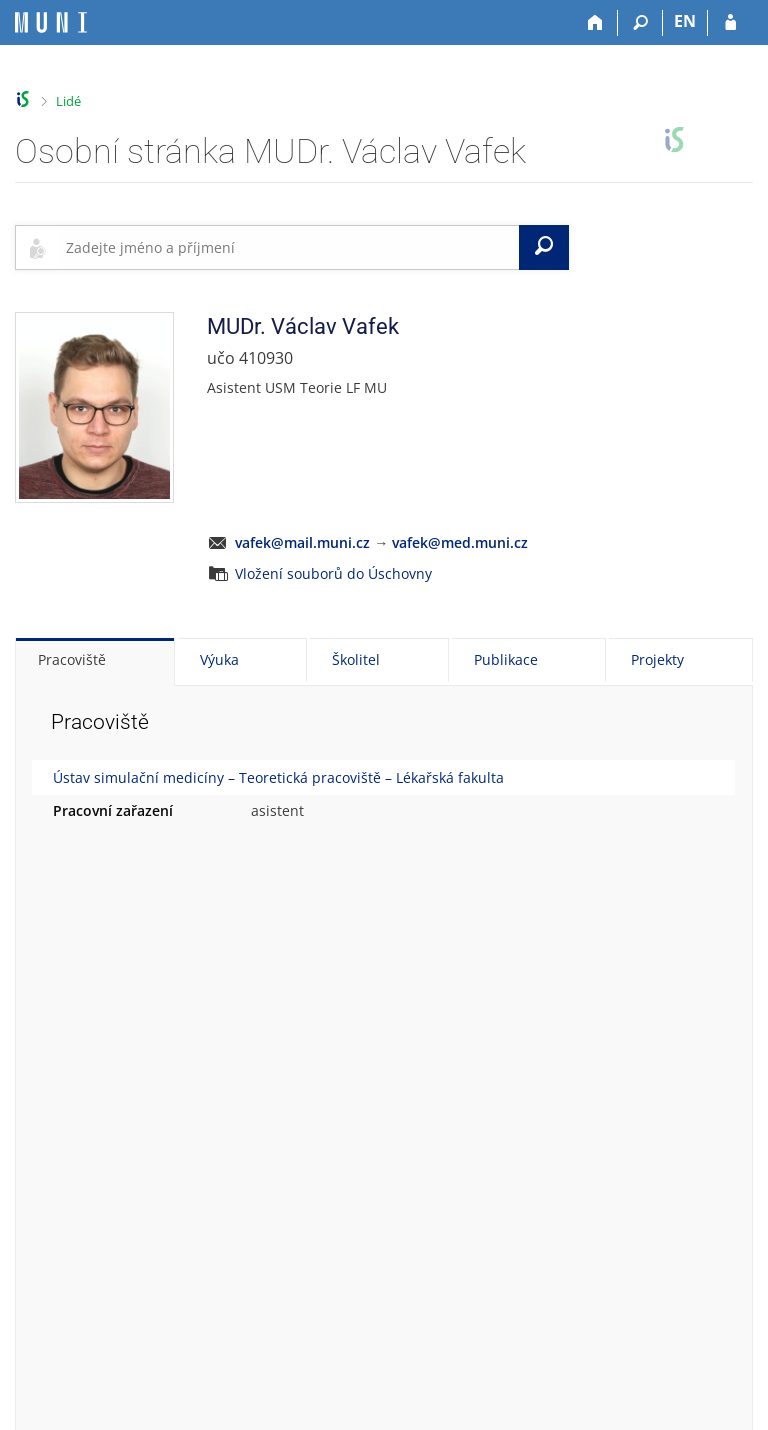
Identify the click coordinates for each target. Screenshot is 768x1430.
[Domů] (595, 23)
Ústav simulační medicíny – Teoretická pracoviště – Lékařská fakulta (278, 777)
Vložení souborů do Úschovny (333, 573)
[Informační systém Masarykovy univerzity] (51, 22)
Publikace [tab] (506, 659)
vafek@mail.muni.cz (302, 542)
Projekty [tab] (657, 659)
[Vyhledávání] (640, 23)
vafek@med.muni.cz (460, 542)
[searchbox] (288, 247)
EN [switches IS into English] (685, 21)
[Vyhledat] (544, 247)
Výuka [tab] (219, 659)
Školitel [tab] (356, 659)
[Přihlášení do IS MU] (730, 23)
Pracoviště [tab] (72, 659)
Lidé (68, 101)
